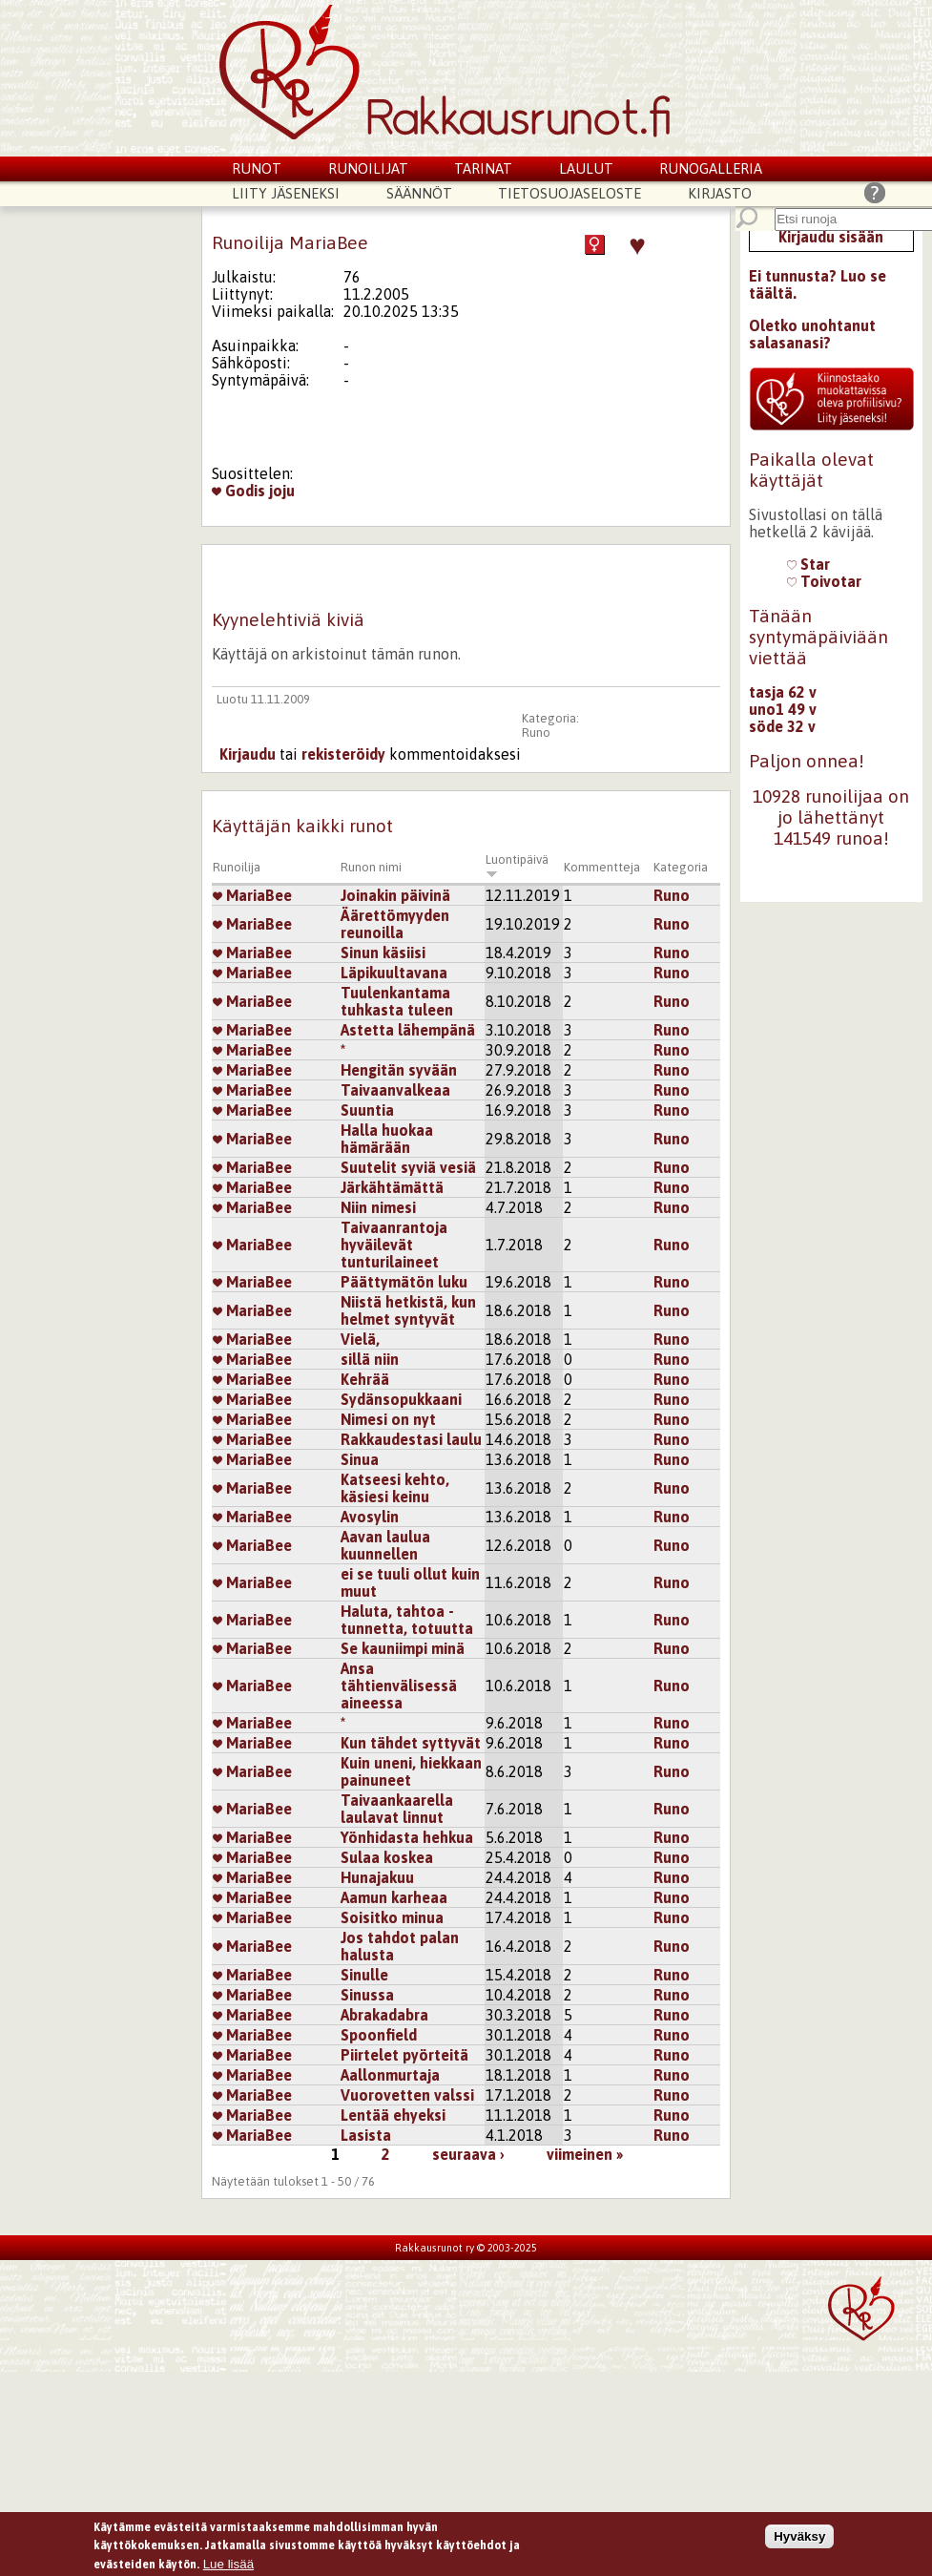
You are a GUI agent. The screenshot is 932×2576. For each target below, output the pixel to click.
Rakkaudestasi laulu (411, 1439)
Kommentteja (602, 867)
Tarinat (483, 168)
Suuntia (367, 1110)
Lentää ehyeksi (393, 2115)
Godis (238, 490)
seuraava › (468, 2154)
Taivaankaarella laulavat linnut (397, 1808)
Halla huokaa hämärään (387, 1138)
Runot (256, 168)
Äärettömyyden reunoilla (395, 924)
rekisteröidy (343, 754)
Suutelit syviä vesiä (408, 1167)
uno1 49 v (783, 709)
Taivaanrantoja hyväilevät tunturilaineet (394, 1244)
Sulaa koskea (387, 1857)
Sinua (360, 1459)
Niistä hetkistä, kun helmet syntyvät (408, 1310)
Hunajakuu (377, 1877)
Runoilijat (368, 168)
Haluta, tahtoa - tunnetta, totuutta (407, 1619)
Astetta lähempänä (408, 1029)
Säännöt (419, 193)
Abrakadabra (384, 2014)
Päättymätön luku (404, 1281)
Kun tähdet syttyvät (411, 1742)
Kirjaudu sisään (830, 236)
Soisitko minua (392, 1917)
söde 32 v (782, 726)
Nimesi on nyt (388, 1419)
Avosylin (370, 1516)
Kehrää (365, 1379)
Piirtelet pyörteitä (404, 2054)
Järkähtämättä (392, 1187)
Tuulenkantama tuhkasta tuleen (397, 1001)
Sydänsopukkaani (401, 1399)
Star (808, 564)
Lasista (366, 2135)
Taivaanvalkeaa (395, 1090)
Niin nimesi (378, 1207)
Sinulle (364, 1974)
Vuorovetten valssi (407, 2095)
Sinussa (367, 1994)
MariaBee (252, 895)
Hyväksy (799, 2536)
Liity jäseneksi (286, 193)
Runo (536, 732)
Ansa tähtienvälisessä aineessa (399, 1685)
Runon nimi (371, 867)
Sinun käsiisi (383, 952)
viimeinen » (585, 2154)
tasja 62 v (783, 692)
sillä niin (370, 1359)
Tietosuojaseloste (569, 193)
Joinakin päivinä (395, 895)
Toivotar (824, 581)
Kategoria (680, 867)
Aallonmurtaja (390, 2075)
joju (282, 490)
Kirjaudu (247, 754)
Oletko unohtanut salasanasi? (812, 334)
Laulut (586, 168)
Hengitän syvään (399, 1070)
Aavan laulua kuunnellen (385, 1545)
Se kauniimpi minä (403, 1648)
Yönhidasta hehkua (407, 1837)
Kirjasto (720, 193)
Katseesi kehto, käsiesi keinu (395, 1488)
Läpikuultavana (394, 972)
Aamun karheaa (394, 1897)
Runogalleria (710, 168)
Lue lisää (228, 2564)
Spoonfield (379, 2034)
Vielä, (360, 1339)
